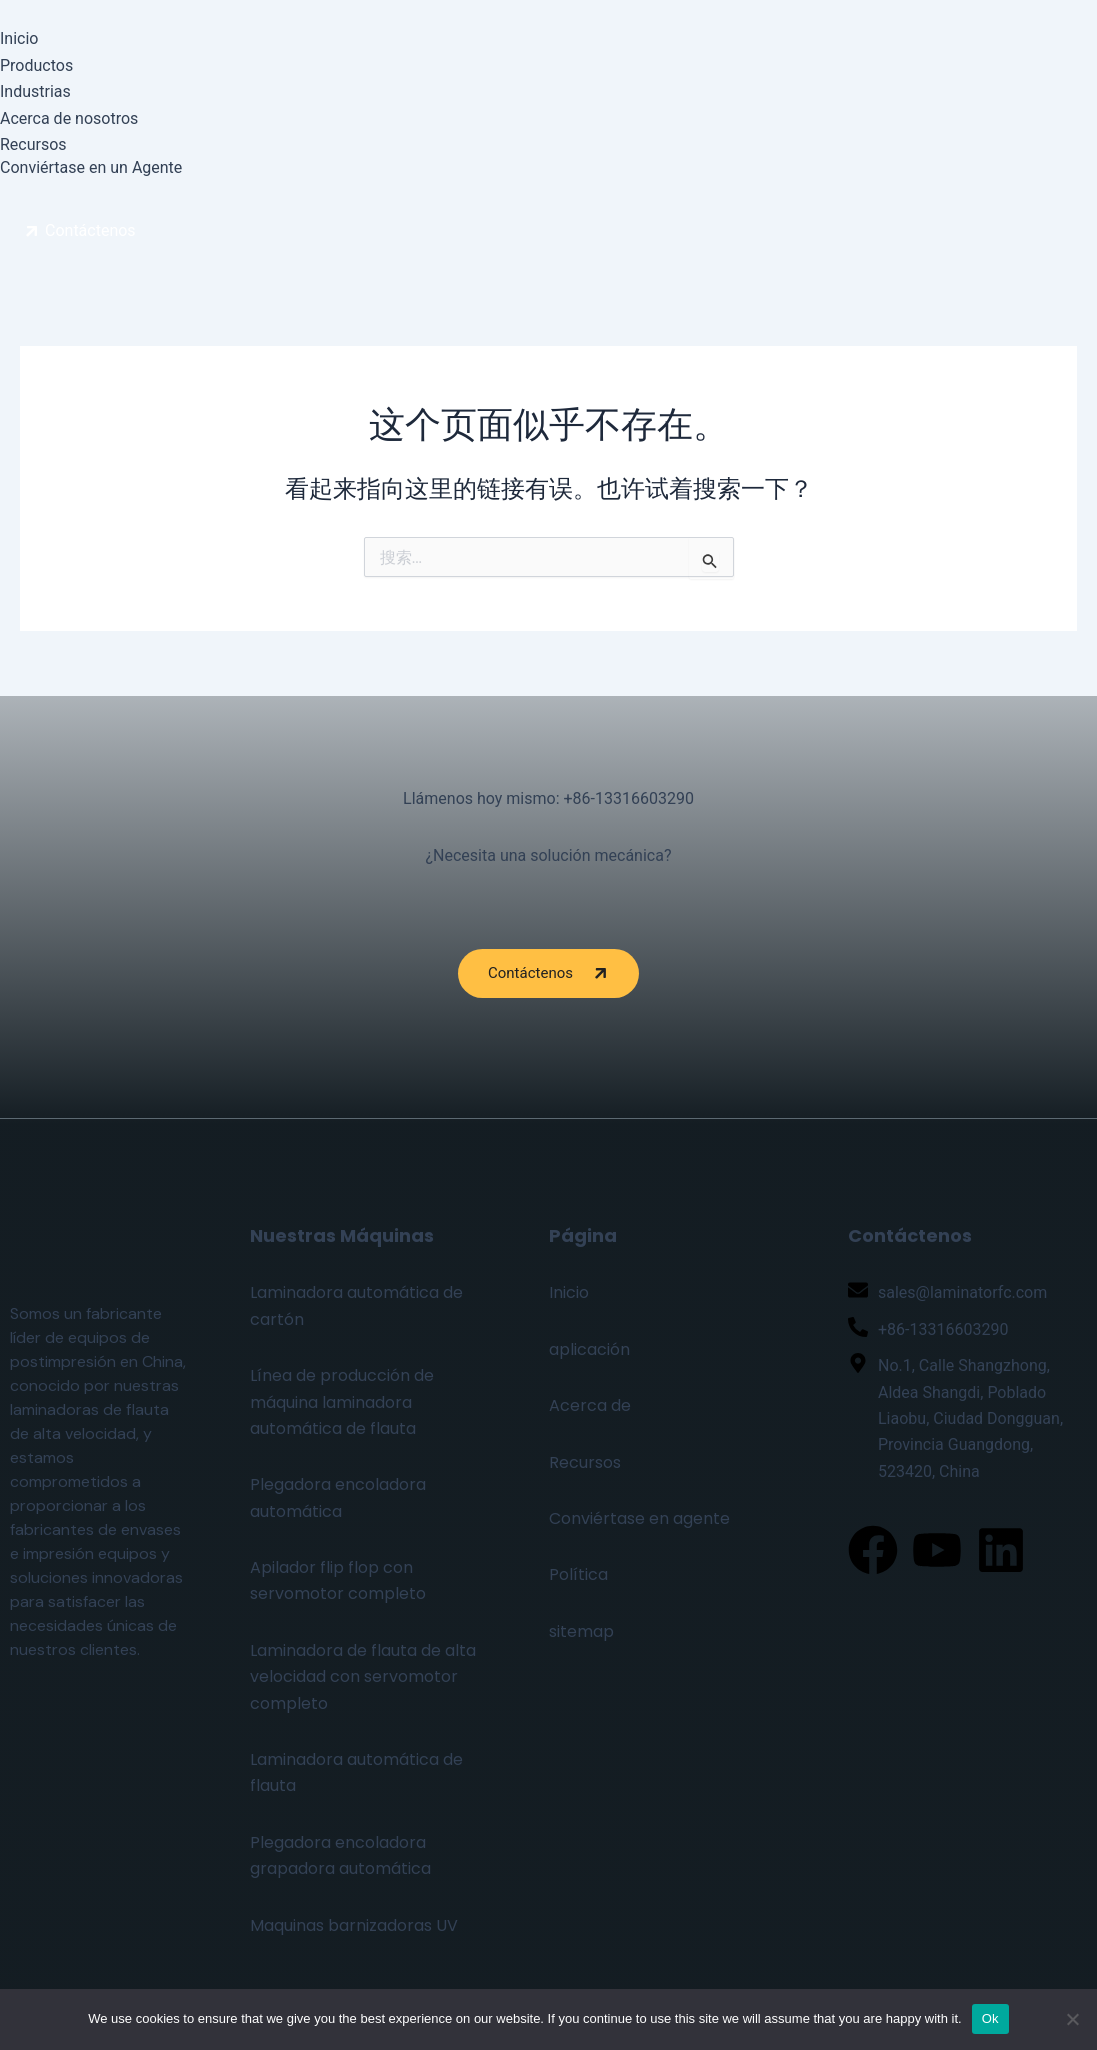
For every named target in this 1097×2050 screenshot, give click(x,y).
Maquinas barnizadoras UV (354, 1925)
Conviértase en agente (639, 1518)
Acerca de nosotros (69, 118)
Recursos (33, 144)
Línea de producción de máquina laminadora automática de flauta (342, 1402)
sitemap (581, 1631)
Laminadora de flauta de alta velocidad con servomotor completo (363, 1677)
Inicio (19, 38)
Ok (990, 2018)
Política (578, 1574)
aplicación (589, 1349)
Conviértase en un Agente (91, 167)
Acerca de (590, 1405)
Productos (36, 65)
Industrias (35, 91)
